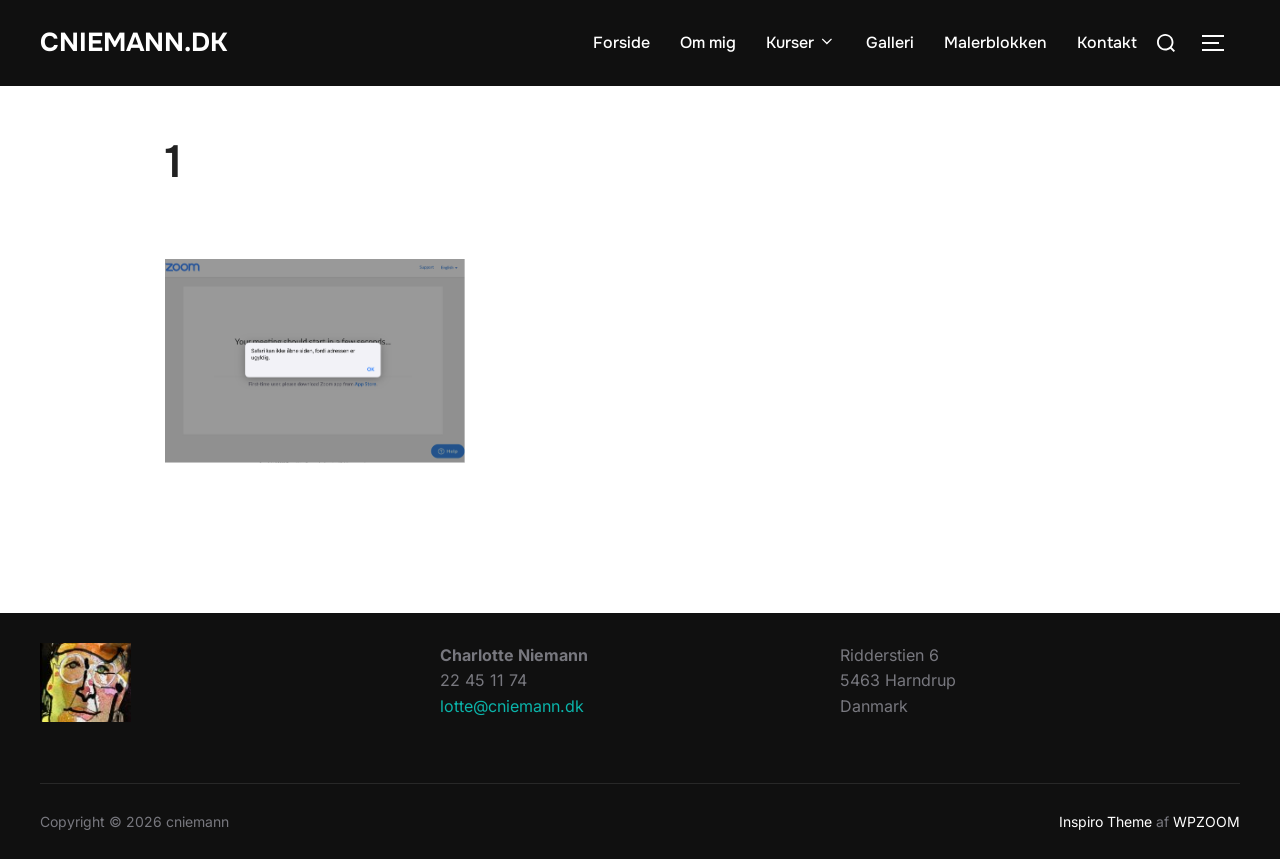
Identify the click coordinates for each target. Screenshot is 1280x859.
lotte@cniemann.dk (512, 706)
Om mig (708, 42)
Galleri (890, 42)
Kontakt (1107, 42)
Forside (621, 42)
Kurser (801, 42)
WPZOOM (1206, 821)
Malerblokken (995, 42)
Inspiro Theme (1105, 821)
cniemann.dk (133, 42)
